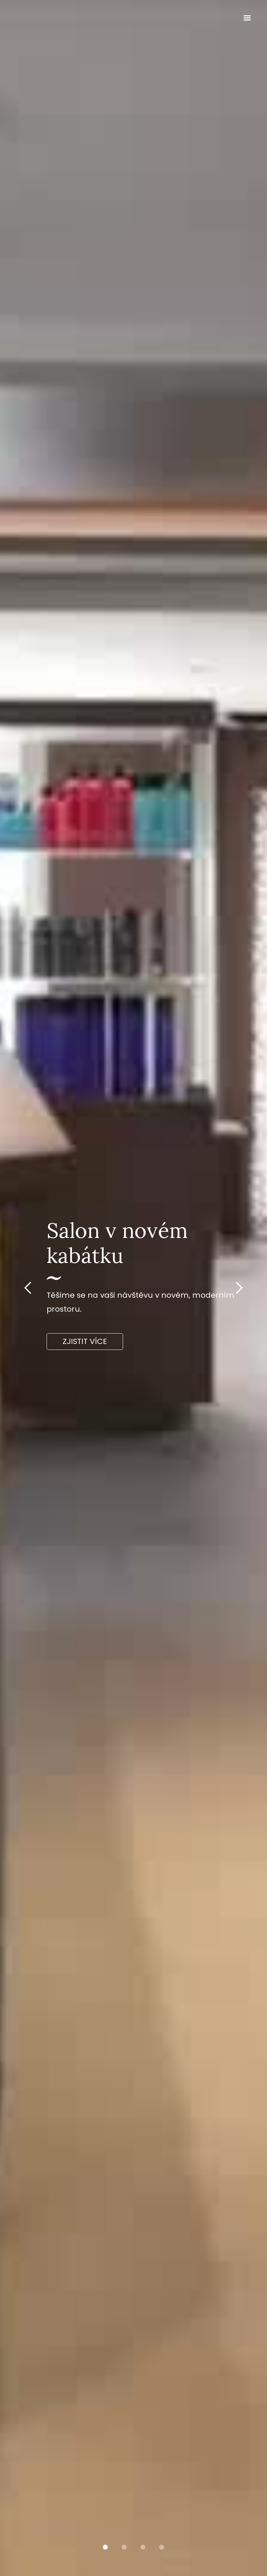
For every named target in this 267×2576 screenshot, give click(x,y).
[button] (247, 18)
